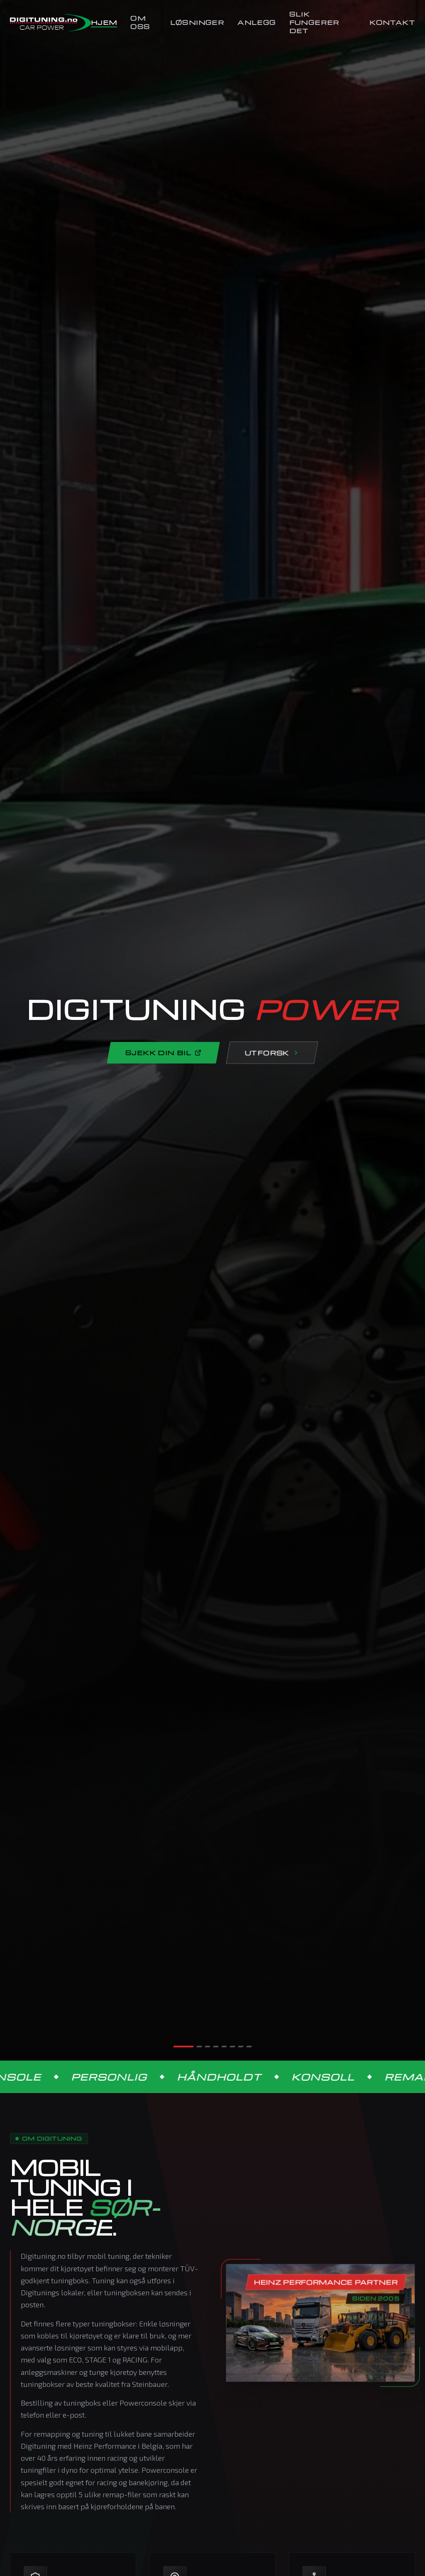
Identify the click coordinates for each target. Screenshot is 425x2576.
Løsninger (197, 22)
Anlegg (256, 22)
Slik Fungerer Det (314, 22)
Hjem (104, 22)
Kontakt (392, 22)
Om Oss (140, 22)
